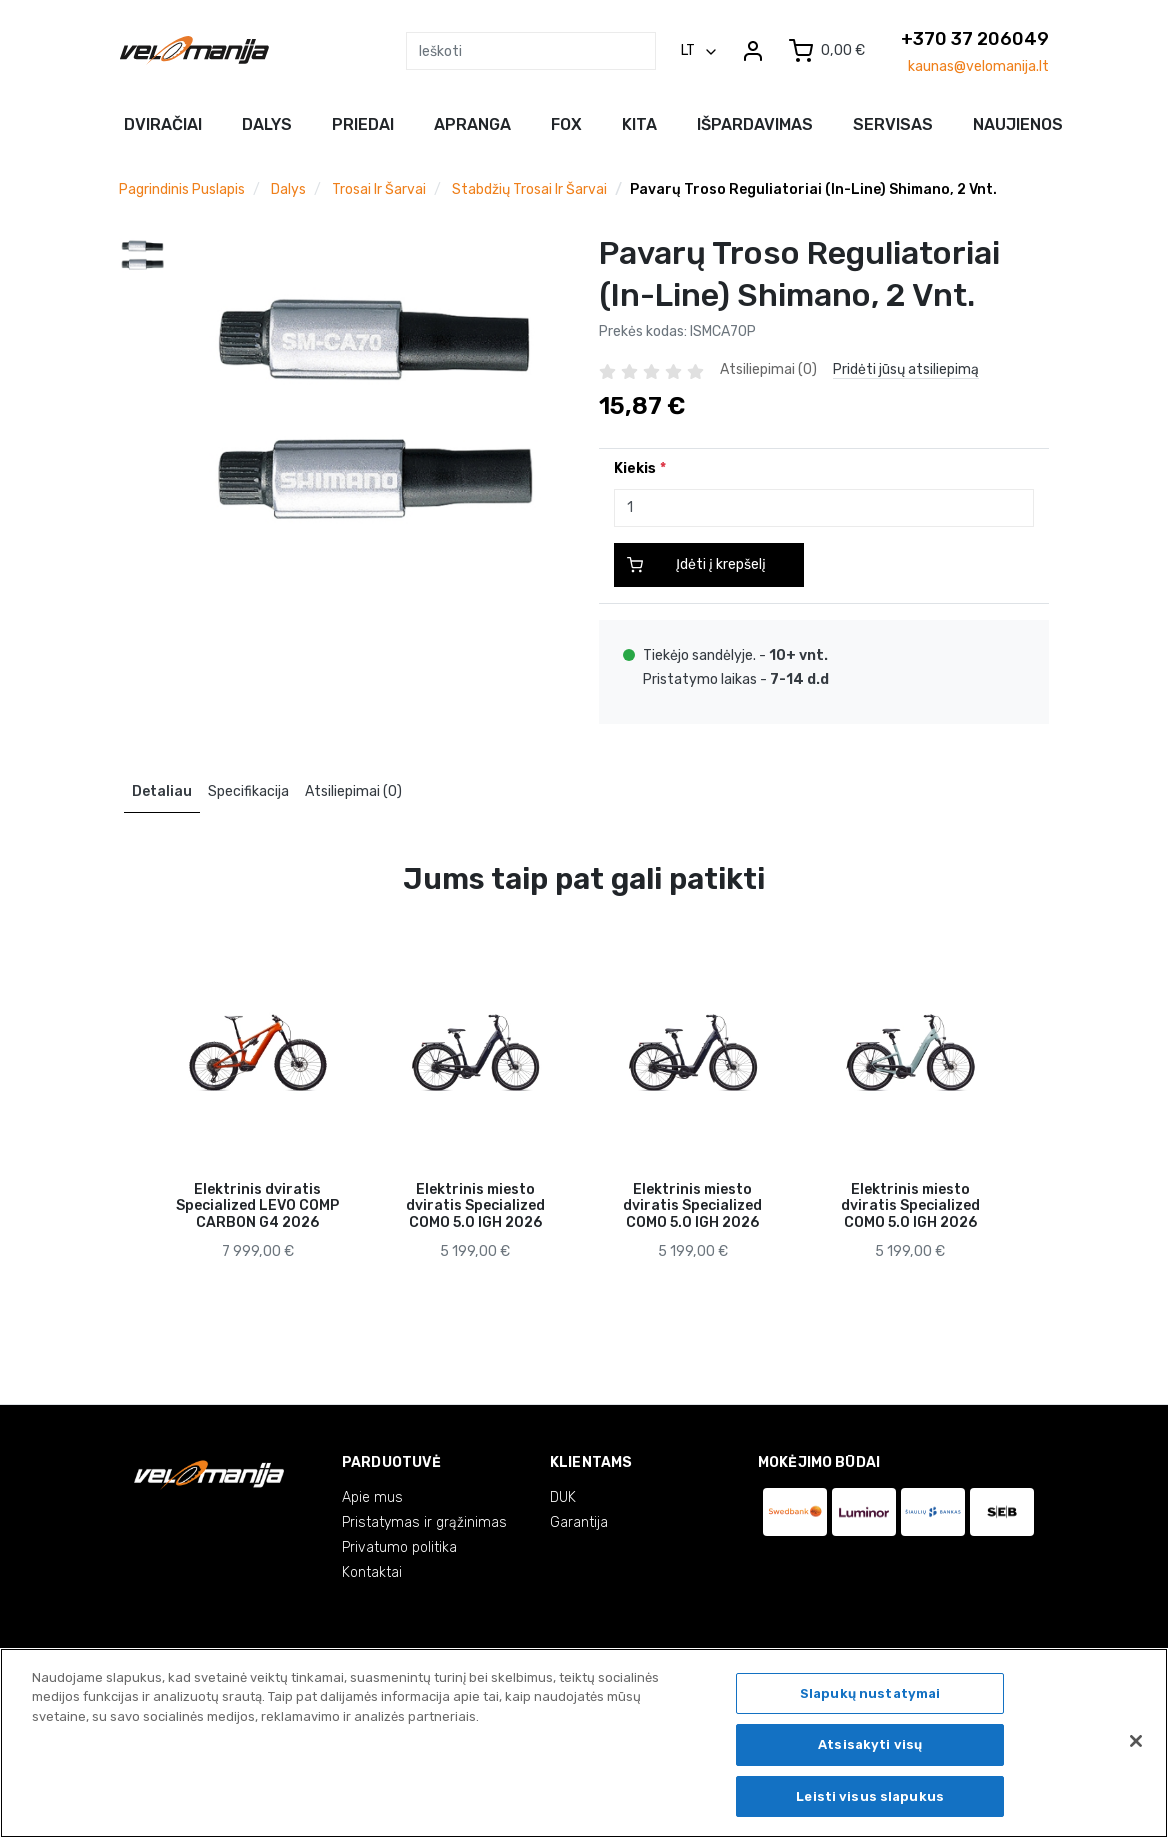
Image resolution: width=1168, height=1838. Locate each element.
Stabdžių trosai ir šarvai (529, 189)
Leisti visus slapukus (870, 1804)
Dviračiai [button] (163, 124)
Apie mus (372, 1497)
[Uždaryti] (1136, 1748)
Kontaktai (372, 1572)
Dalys (288, 189)
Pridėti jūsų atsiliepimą (906, 369)
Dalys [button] (267, 124)
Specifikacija (248, 791)
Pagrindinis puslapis (182, 189)
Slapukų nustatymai (870, 1700)
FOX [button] (566, 124)
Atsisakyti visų (870, 1752)
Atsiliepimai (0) (353, 791)
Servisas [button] (893, 124)
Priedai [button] (363, 124)
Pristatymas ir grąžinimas (424, 1522)
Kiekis (635, 468)
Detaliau (162, 791)
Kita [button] (639, 124)
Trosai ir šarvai (379, 189)
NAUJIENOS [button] (1018, 124)
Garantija (579, 1522)
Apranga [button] (472, 124)
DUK (563, 1497)
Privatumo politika (399, 1547)
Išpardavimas (755, 124)
